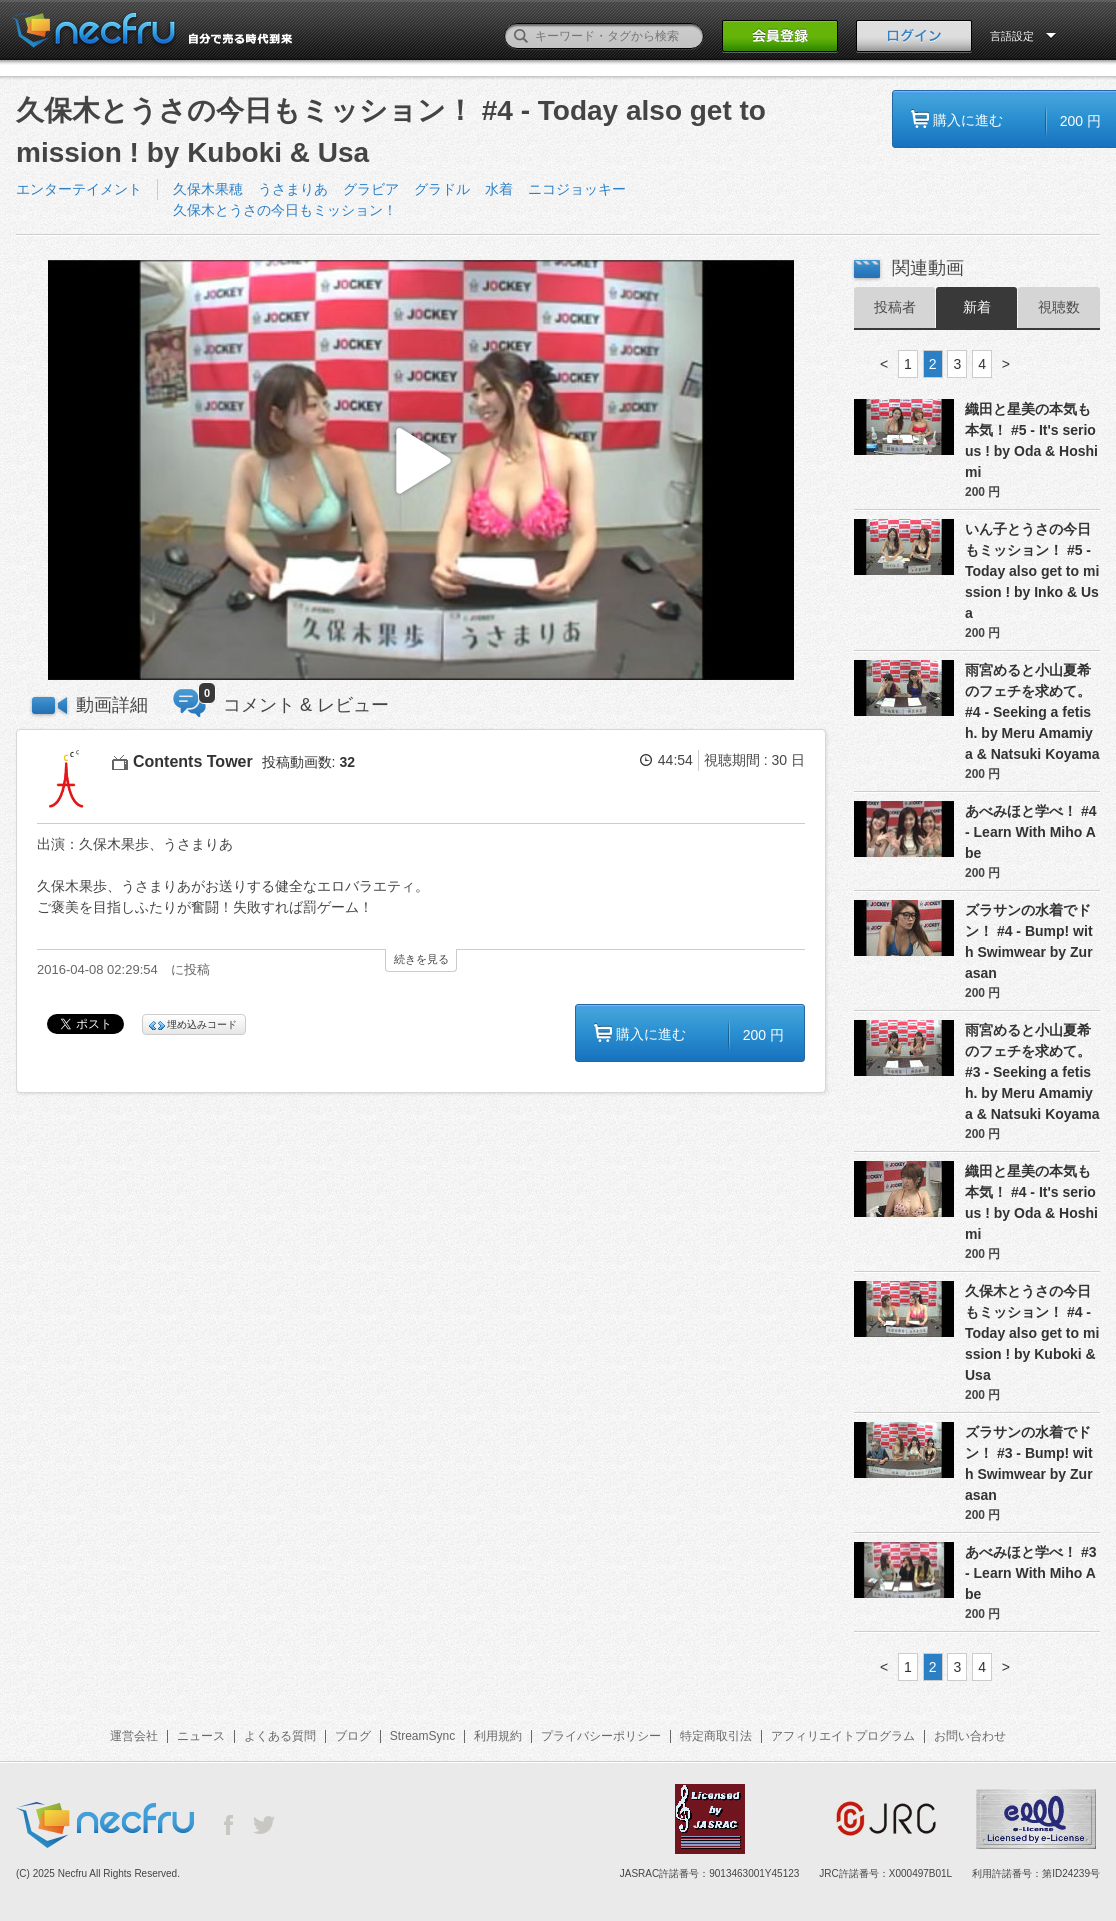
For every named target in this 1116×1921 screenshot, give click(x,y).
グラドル (442, 189)
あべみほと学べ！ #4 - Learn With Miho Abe (1030, 832)
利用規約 (498, 1736)
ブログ (353, 1736)
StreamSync (422, 1736)
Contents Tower (193, 761)
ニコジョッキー (577, 189)
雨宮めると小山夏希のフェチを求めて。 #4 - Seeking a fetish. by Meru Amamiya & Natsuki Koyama (1032, 712)
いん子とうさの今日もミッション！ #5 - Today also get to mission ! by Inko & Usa (1032, 571)
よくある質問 (280, 1736)
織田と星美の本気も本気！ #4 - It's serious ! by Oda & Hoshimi (1031, 1202)
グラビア (371, 189)
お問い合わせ (970, 1736)
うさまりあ (293, 189)
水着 (499, 189)
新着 (977, 307)
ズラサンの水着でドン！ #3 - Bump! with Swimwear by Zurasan (1029, 1463)
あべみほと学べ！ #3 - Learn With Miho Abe (1030, 1573)
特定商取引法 (716, 1736)
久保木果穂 (208, 189)
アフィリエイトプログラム (843, 1736)
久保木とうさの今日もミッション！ (285, 210)
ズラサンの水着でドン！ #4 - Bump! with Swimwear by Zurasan (1029, 941)
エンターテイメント (79, 189)
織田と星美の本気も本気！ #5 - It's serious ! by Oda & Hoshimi (1031, 440)
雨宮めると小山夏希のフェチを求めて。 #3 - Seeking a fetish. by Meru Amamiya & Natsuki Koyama (1032, 1072)
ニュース (201, 1736)
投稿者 (895, 307)
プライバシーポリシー (601, 1736)
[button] (421, 470)
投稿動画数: (308, 762)
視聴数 (1059, 307)
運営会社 (134, 1736)
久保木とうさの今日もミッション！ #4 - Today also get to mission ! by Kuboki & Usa (1032, 1333)
